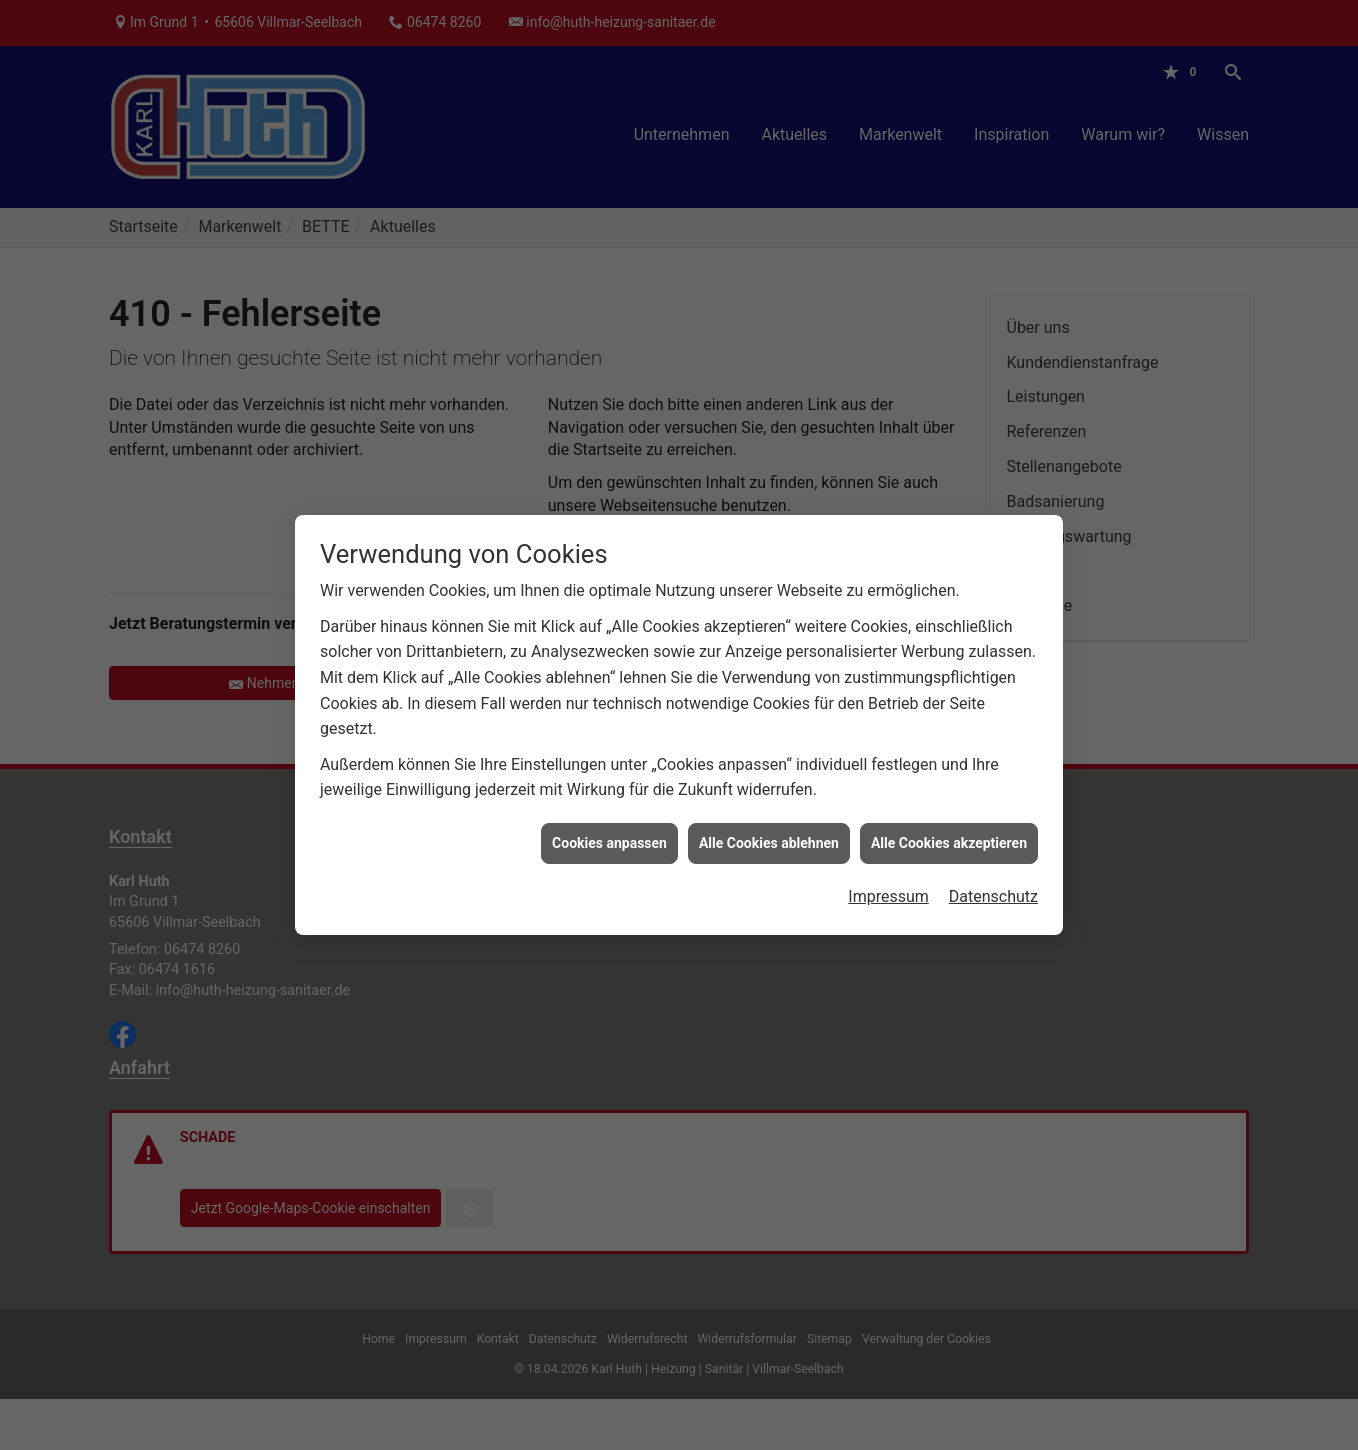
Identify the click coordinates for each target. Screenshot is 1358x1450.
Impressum (888, 882)
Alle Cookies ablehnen (769, 829)
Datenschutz (993, 882)
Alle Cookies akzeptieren (949, 829)
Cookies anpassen (609, 829)
